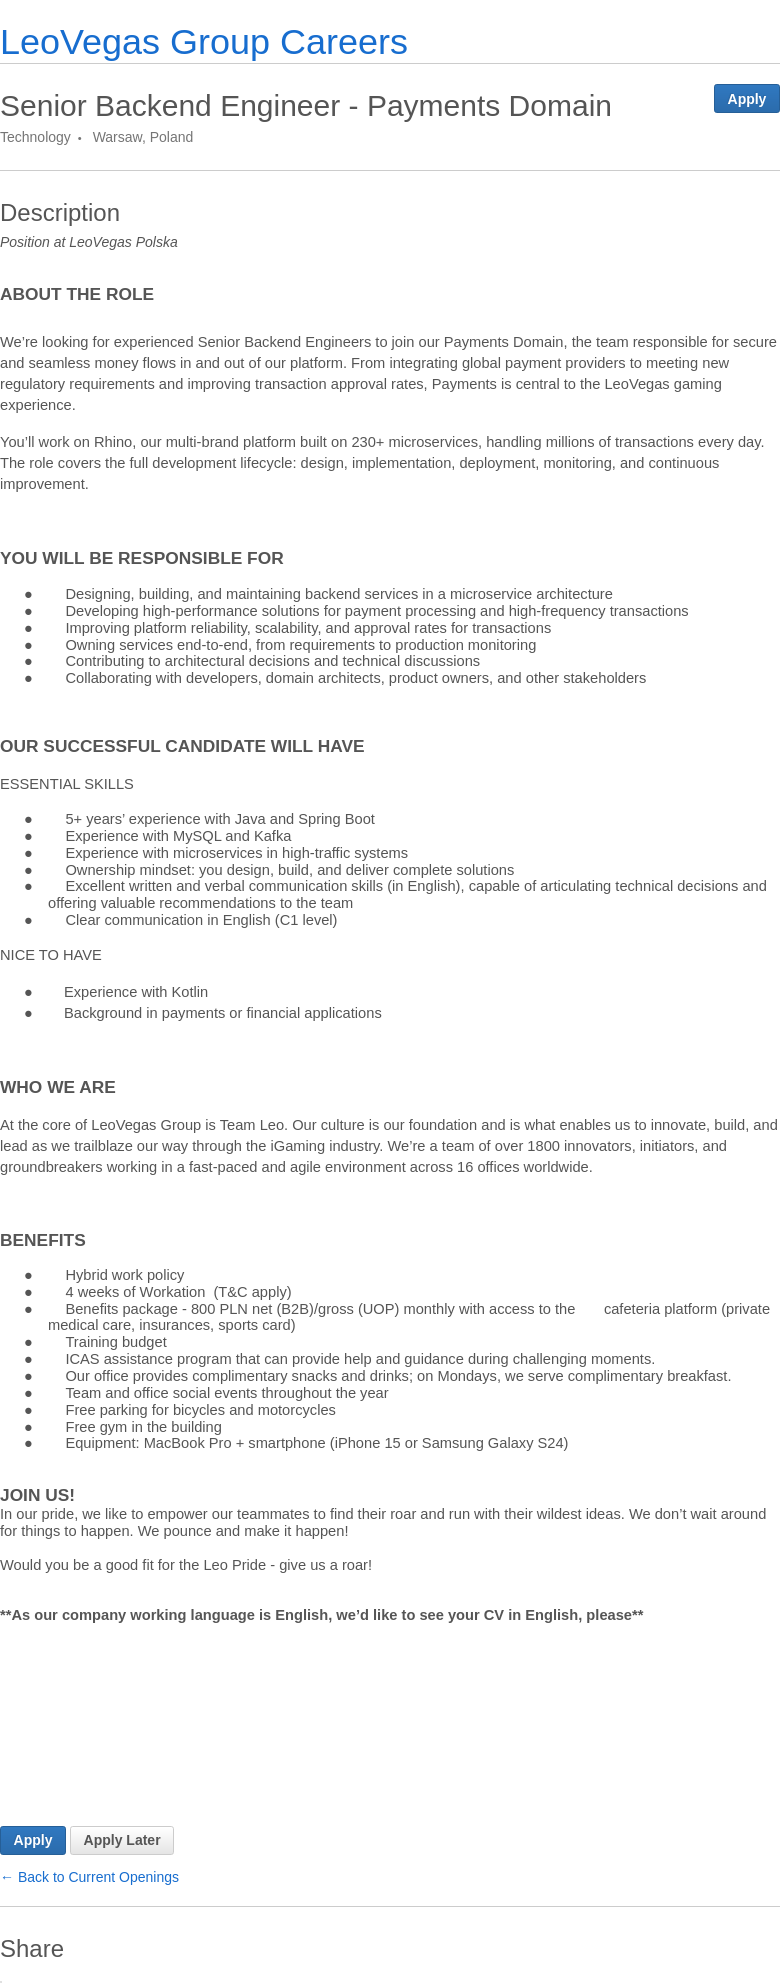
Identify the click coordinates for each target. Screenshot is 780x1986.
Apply (747, 99)
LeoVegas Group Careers (204, 41)
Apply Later (122, 1840)
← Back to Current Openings (89, 1877)
